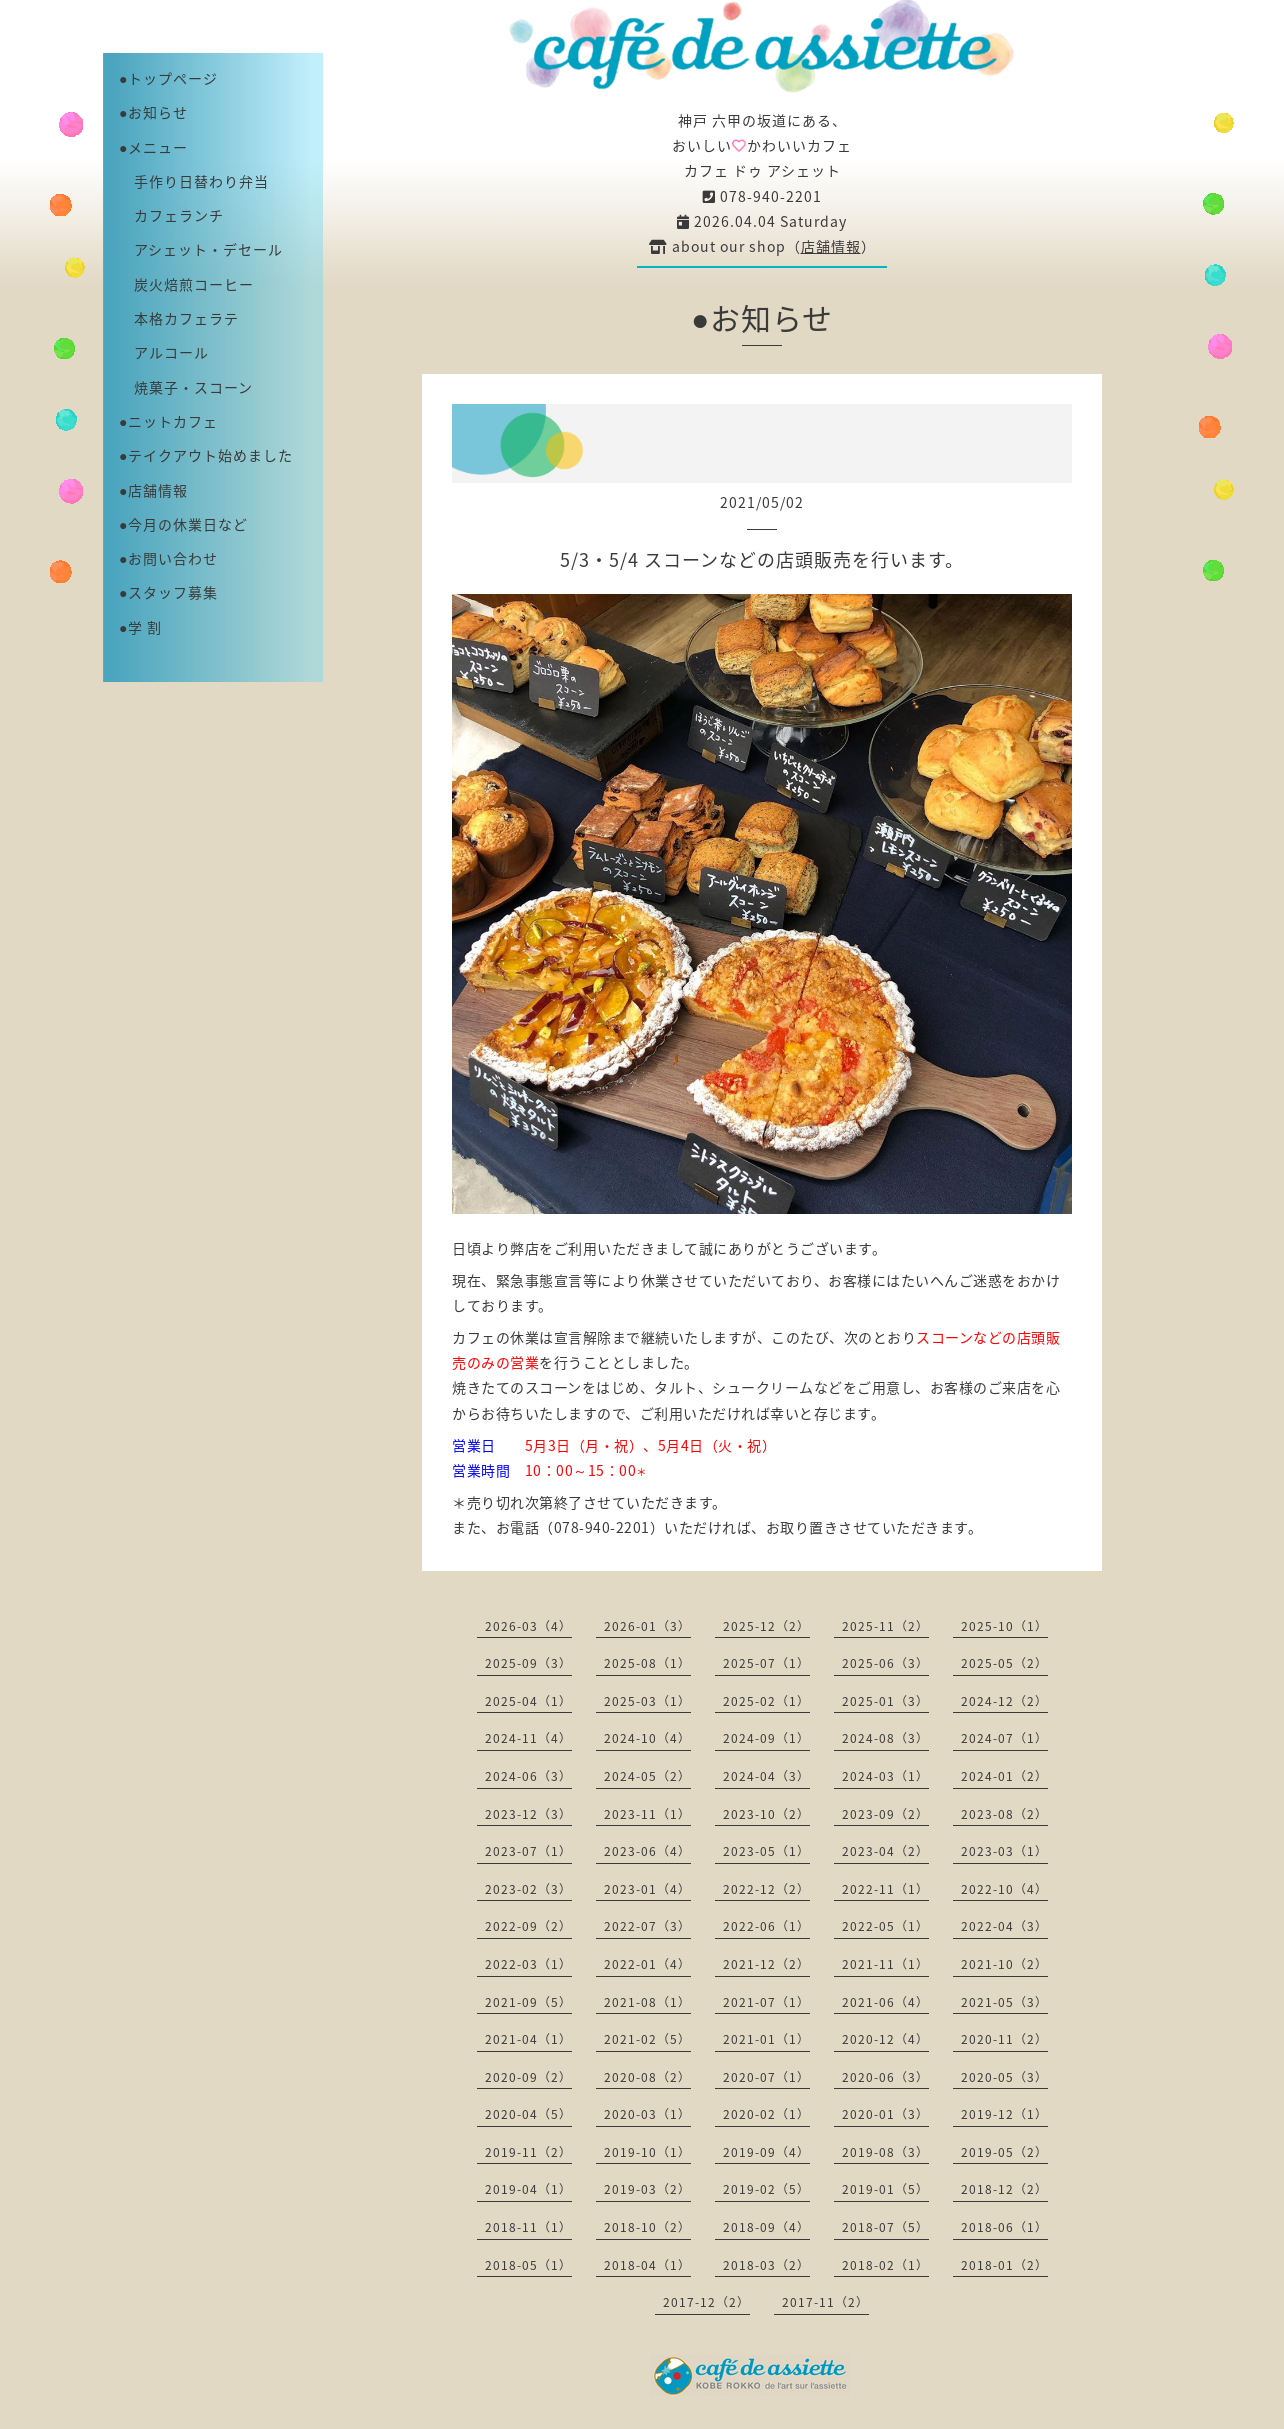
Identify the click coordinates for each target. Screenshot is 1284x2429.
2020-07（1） (766, 2077)
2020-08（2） (647, 2077)
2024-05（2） (647, 1776)
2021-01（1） (766, 2039)
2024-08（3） (885, 1738)
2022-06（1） (766, 1926)
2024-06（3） (528, 1776)
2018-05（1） (528, 2265)
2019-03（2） (647, 2189)
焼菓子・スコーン (186, 387)
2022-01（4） (647, 1964)
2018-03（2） (766, 2265)
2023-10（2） (766, 1814)
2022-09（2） (528, 1926)
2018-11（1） (528, 2227)
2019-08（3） (885, 2152)
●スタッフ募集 (168, 592)
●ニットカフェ (168, 421)
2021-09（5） (528, 2002)
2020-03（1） (647, 2114)
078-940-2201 (762, 196)
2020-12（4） (885, 2039)
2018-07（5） (885, 2227)
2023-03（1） (1004, 1851)
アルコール (164, 352)
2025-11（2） (885, 1626)
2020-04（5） (528, 2114)
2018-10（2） (647, 2227)
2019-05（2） (1004, 2152)
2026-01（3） (647, 1626)
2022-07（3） (647, 1926)
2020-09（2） (528, 2077)
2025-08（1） (647, 1663)
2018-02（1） (885, 2265)
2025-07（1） (766, 1663)
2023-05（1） (766, 1851)
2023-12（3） (528, 1814)
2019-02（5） (766, 2189)
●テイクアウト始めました (206, 455)
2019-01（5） (885, 2189)
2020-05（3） (1004, 2077)
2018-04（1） (647, 2265)
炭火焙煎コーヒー (186, 284)
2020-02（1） (766, 2114)
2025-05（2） (1004, 1663)
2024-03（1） (885, 1776)
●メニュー (153, 147)
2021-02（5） (647, 2039)
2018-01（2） (1004, 2265)
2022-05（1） (885, 1926)
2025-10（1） (1004, 1626)
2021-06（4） (885, 2002)
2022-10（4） (1004, 1889)
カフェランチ (171, 215)
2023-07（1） (528, 1851)
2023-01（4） (647, 1889)
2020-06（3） (885, 2077)
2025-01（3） (885, 1701)
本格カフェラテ (179, 318)
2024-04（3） (766, 1776)
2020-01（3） (885, 2114)
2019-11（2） (528, 2152)
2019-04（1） (528, 2189)
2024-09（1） (766, 1738)
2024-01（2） (1004, 1776)
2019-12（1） (1004, 2114)
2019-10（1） (647, 2152)
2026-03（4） (528, 1626)
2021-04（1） (528, 2039)
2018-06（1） (1004, 2227)
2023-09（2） (885, 1814)
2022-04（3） (1004, 1926)
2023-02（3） (528, 1889)
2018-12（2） (1004, 2189)
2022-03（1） (528, 1964)
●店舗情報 (153, 490)
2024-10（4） (647, 1738)
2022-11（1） (885, 1889)
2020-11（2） (1004, 2039)
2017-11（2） (825, 2302)
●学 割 (140, 627)
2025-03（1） (647, 1701)
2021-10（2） (1004, 1964)
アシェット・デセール (201, 249)
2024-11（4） (528, 1738)
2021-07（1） (766, 2002)
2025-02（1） (766, 1701)
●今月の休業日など (183, 524)
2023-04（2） (885, 1851)
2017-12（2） (706, 2302)
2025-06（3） (885, 1663)
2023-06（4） (647, 1851)
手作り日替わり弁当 (194, 181)
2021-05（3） (1004, 2002)
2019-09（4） (766, 2152)
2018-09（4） (766, 2227)
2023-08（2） (1004, 1814)
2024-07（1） (1004, 1738)
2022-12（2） (766, 1889)
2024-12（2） (1004, 1701)
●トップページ (168, 78)
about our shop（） (762, 246)
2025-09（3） (528, 1663)
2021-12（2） (766, 1964)
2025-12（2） (766, 1626)
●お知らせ (153, 112)
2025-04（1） (528, 1701)
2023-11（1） (647, 1814)
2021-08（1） (647, 2002)
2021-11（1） (885, 1964)
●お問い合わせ (168, 558)
